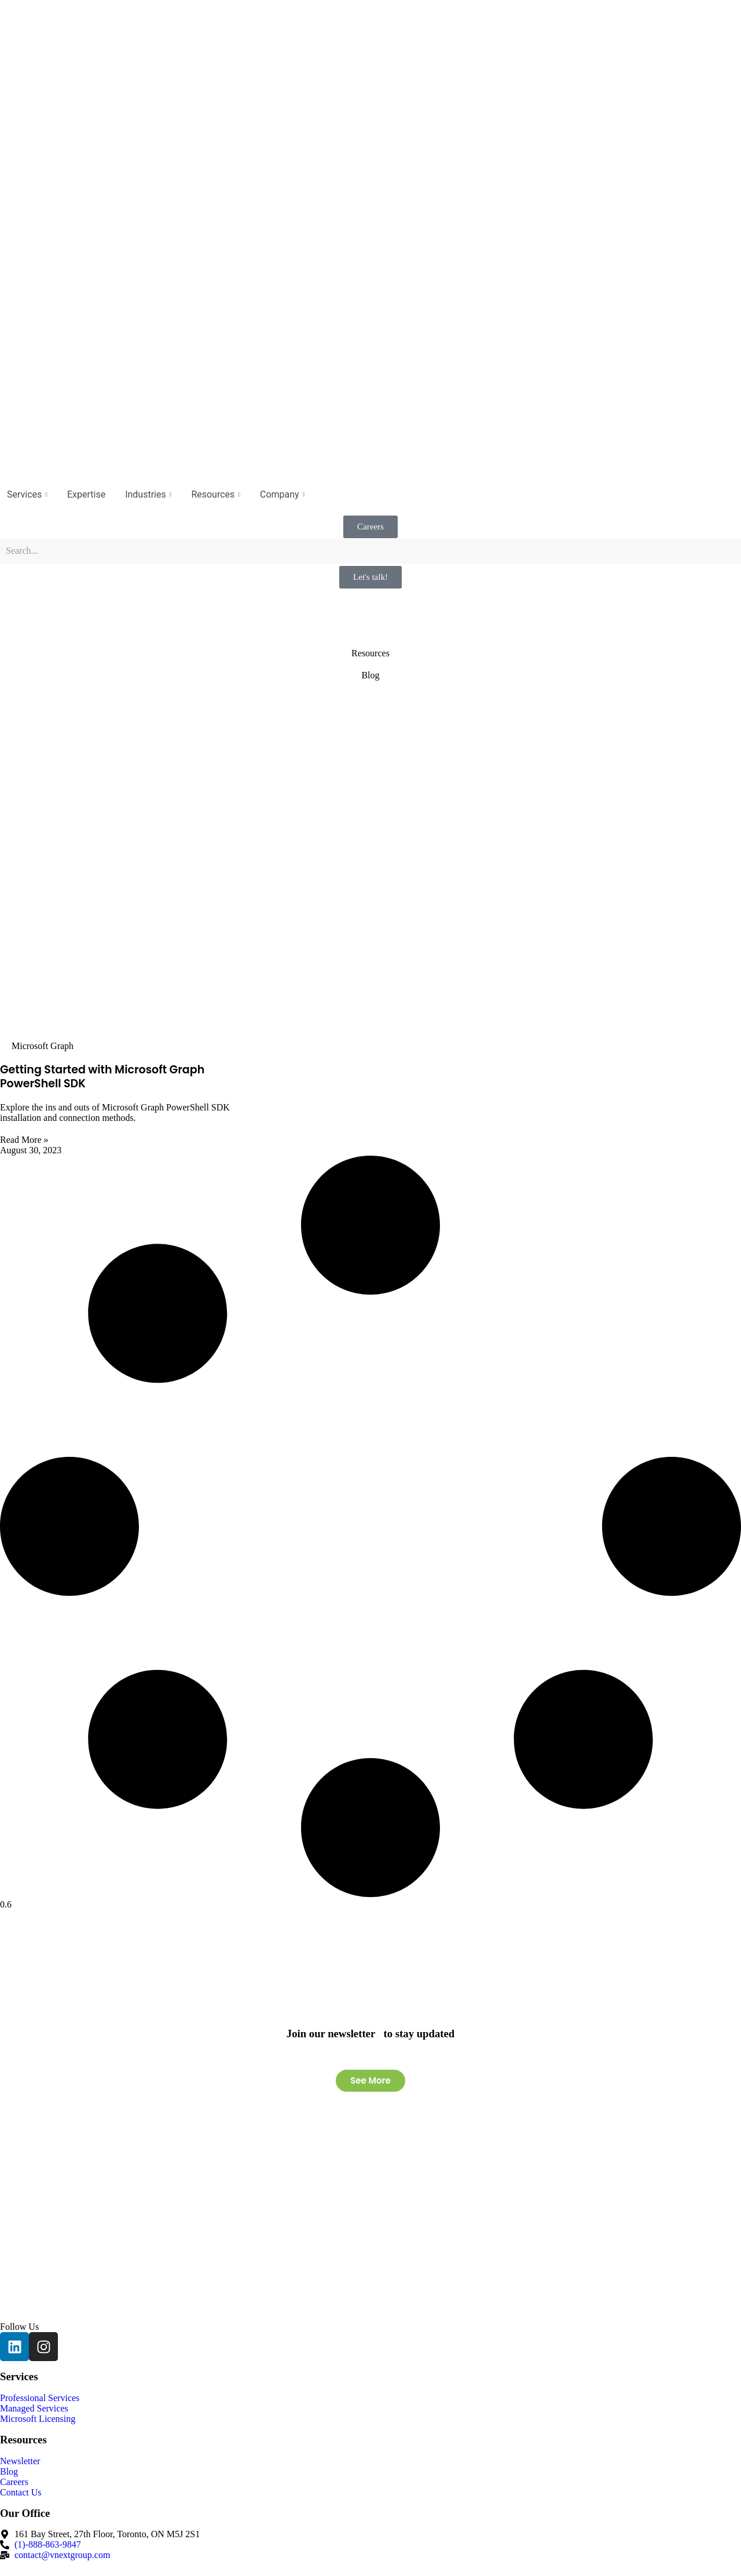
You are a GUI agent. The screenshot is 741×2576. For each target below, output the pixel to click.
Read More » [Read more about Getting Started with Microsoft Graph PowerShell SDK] (24, 1140)
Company (282, 494)
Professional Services (39, 2398)
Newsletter (20, 2461)
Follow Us (19, 2327)
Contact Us (21, 2492)
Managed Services (34, 2408)
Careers (14, 2482)
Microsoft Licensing (37, 2419)
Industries (148, 494)
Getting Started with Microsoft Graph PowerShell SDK (102, 1077)
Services (27, 494)
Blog (9, 2471)
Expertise (86, 494)
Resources (215, 494)
